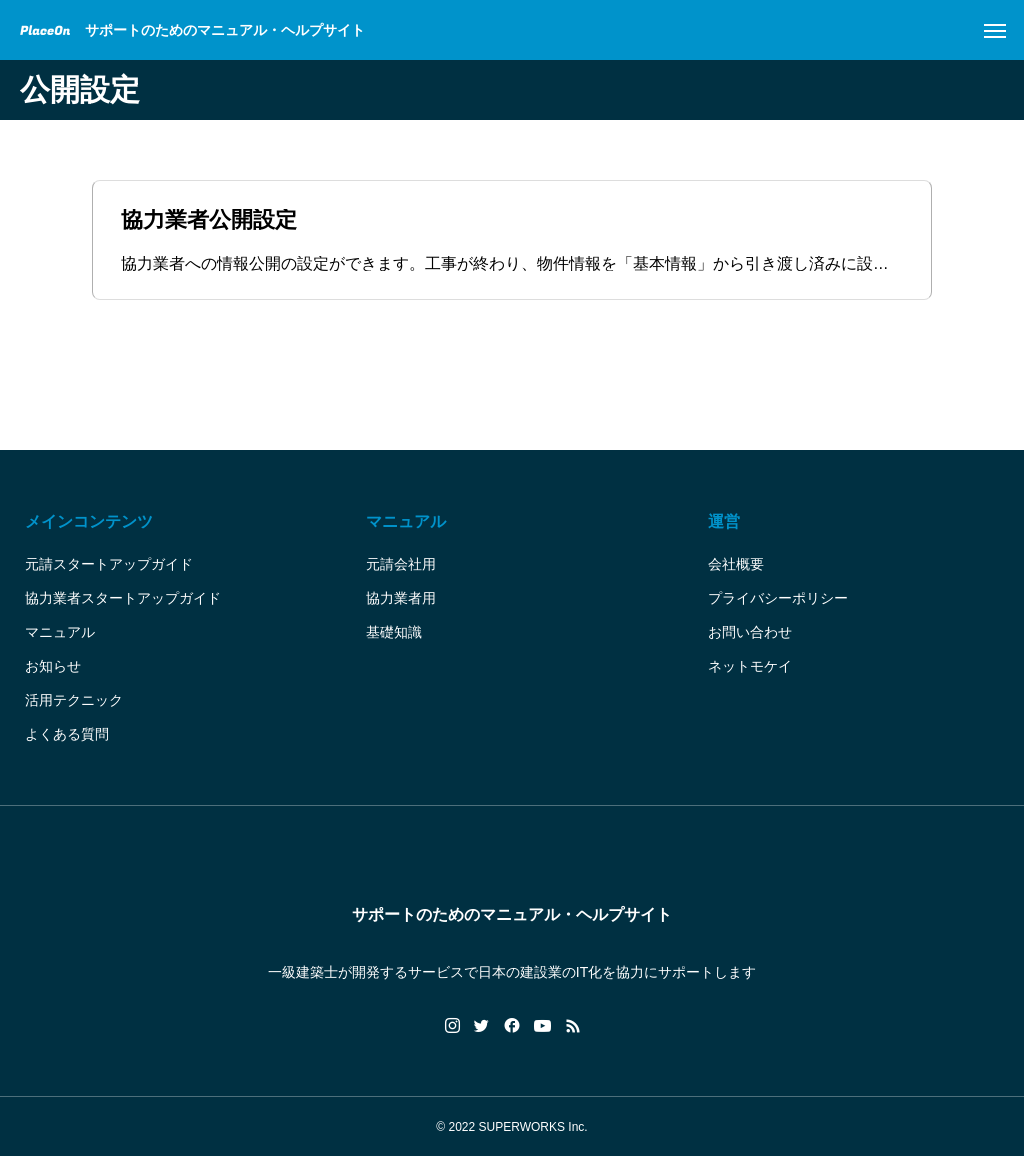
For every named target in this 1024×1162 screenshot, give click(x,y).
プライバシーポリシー (778, 603)
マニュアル (60, 637)
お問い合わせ (750, 637)
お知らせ (53, 671)
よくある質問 (67, 739)
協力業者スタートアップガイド (123, 603)
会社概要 (736, 569)
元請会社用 (401, 569)
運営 (724, 526)
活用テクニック (74, 705)
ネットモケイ (750, 671)
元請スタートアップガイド (109, 569)
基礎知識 (394, 637)
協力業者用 (401, 603)
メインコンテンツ (89, 526)
